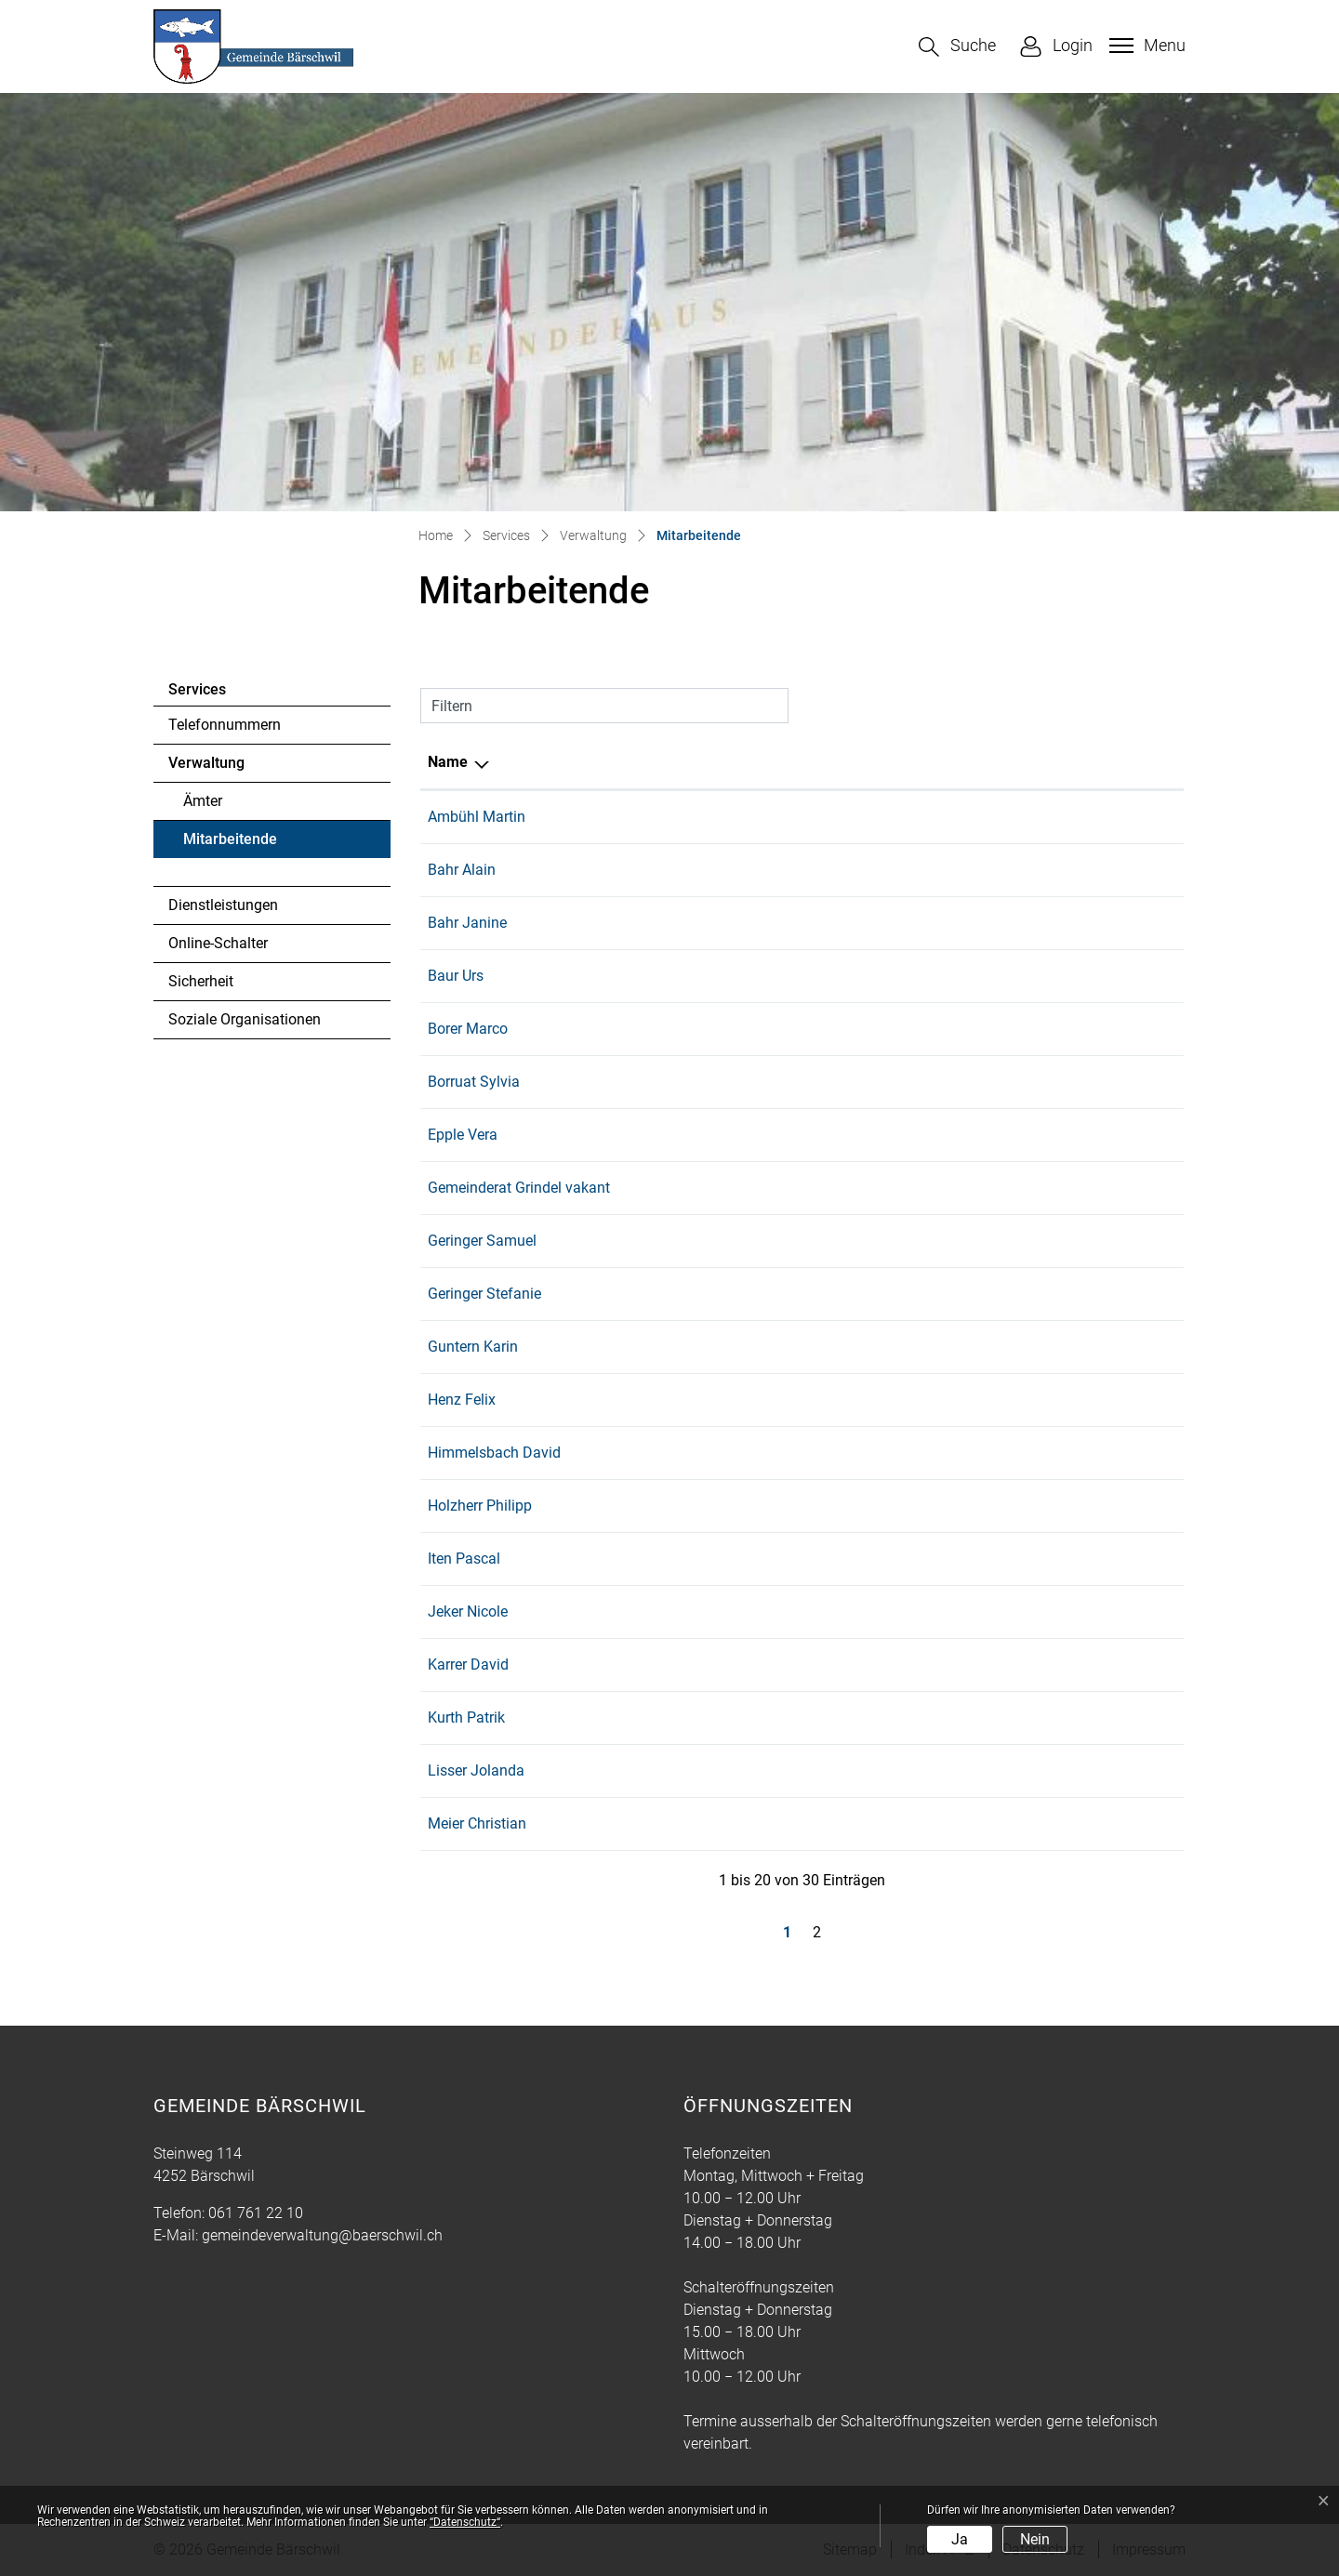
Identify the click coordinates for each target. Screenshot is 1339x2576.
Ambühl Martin (476, 817)
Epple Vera (462, 1134)
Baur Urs (456, 975)
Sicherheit (200, 981)
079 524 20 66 (1124, 817)
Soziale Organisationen (244, 1019)
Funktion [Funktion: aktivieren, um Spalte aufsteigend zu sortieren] (660, 762)
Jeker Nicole (468, 1611)
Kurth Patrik (466, 1717)
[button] (957, 47)
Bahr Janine (467, 922)
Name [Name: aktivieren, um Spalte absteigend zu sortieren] (448, 762)
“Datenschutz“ (465, 2522)
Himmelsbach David (494, 1452)
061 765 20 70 (1124, 1611)
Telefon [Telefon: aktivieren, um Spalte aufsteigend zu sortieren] (1102, 762)
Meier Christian (477, 1823)
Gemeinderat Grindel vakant (519, 1187)
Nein (1035, 2539)
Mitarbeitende (233, 844)
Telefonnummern (224, 724)
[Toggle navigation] (1145, 45)
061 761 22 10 (1124, 1770)
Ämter (202, 801)
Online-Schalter (218, 943)
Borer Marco (468, 1028)
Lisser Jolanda (476, 1770)
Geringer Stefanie (484, 1293)
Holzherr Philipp (480, 1505)
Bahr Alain (462, 869)
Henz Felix (462, 1399)
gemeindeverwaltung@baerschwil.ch (322, 2235)
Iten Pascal (464, 1558)
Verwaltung (206, 763)
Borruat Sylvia (474, 1081)
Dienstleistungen (223, 905)
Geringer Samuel (482, 1240)
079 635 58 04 (1124, 1346)
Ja (959, 2539)
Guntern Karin (473, 1346)
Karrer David (468, 1664)
